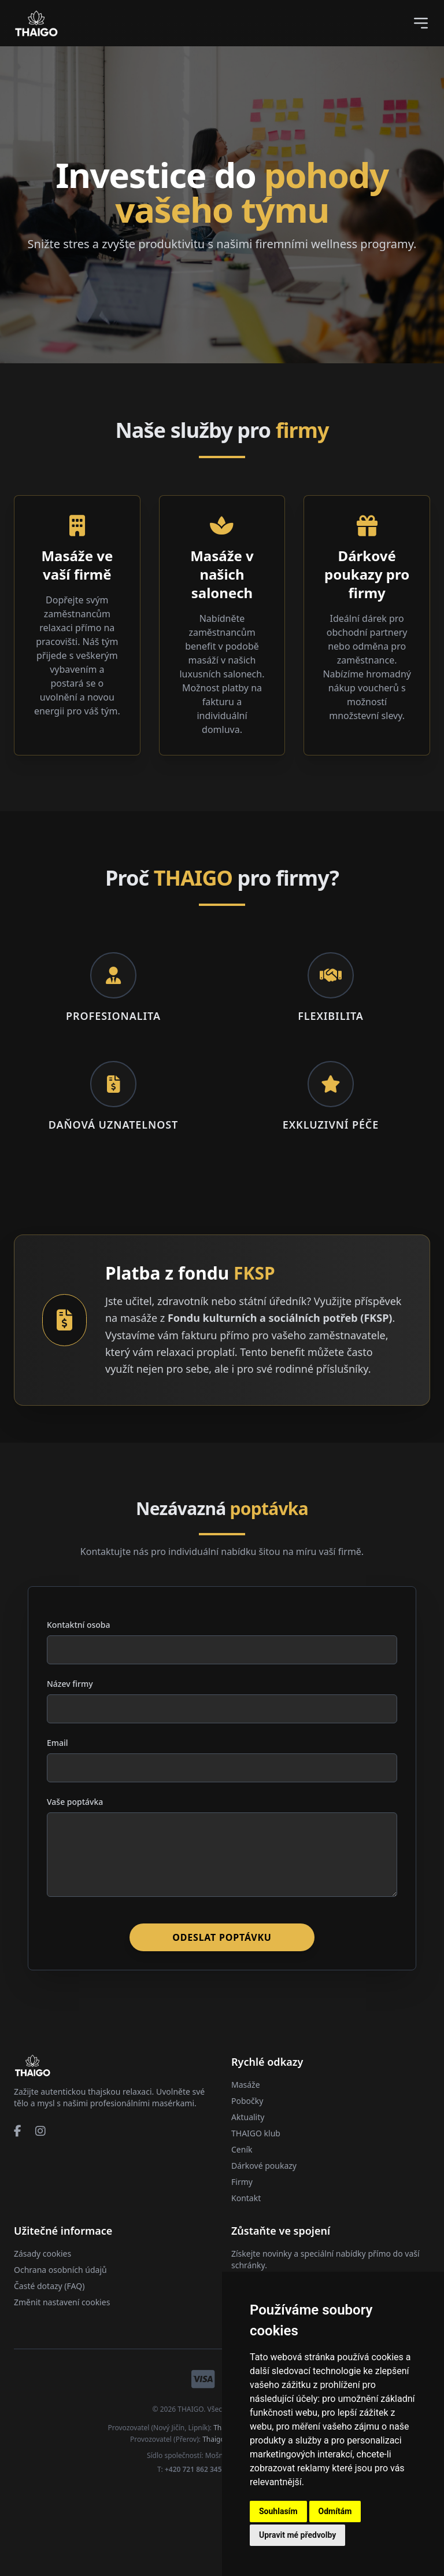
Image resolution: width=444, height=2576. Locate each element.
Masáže (245, 2084)
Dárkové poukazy (264, 2165)
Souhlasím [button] (278, 2511)
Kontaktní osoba (78, 1624)
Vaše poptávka (75, 1801)
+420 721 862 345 (193, 2469)
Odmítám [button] (335, 2511)
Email (57, 1742)
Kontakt (246, 2197)
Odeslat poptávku (221, 1937)
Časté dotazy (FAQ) (49, 2285)
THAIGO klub (255, 2133)
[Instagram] (40, 2131)
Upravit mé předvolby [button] (297, 2535)
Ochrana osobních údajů (60, 2269)
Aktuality (247, 2116)
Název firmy (70, 1683)
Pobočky (247, 2100)
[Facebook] (17, 2131)
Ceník (241, 2149)
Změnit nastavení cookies (62, 2302)
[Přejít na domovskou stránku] (32, 2065)
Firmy (242, 2181)
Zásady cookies (42, 2253)
